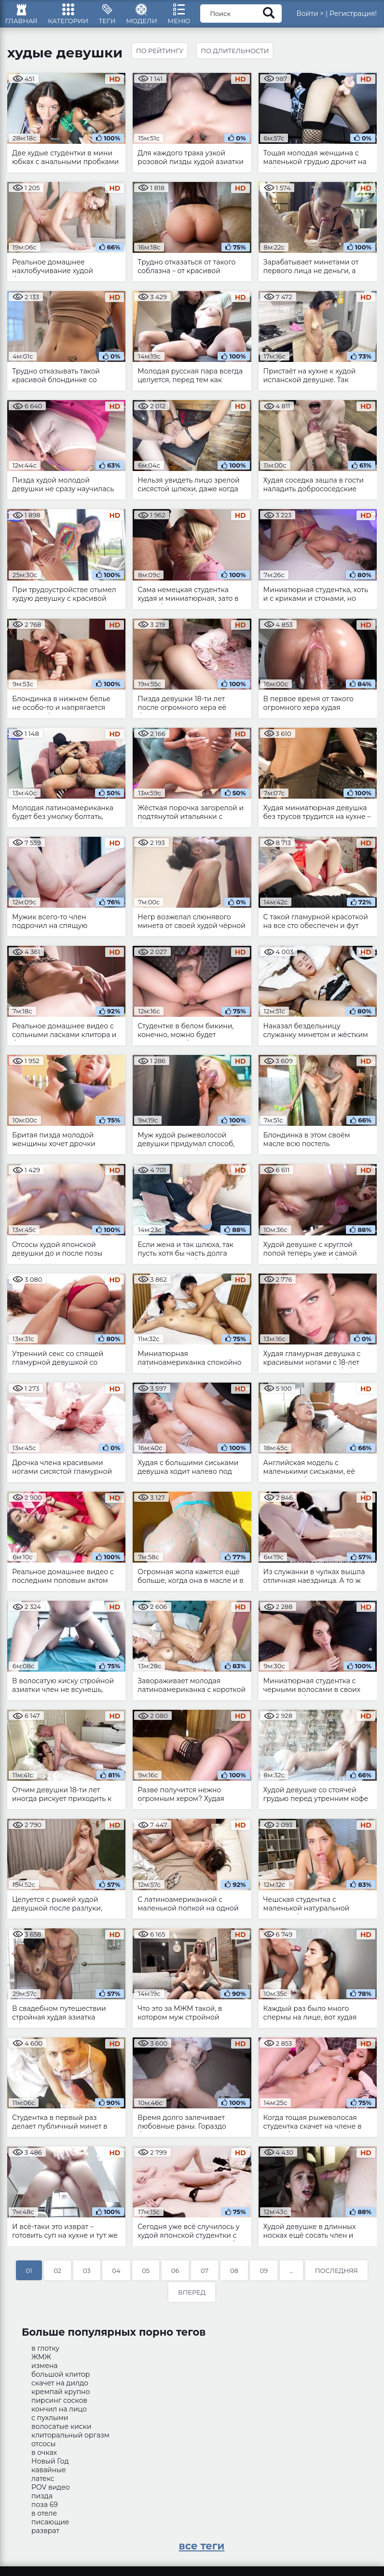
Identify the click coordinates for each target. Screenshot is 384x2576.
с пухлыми (49, 2423)
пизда (42, 2501)
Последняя (336, 2276)
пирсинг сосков (59, 2406)
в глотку (45, 2354)
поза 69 (44, 2510)
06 (175, 2276)
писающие (50, 2527)
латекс (43, 2484)
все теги (202, 2552)
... (291, 2276)
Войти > (321, 17)
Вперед (192, 2298)
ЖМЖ (41, 2362)
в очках (44, 2458)
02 (57, 2276)
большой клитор (60, 2380)
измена (44, 2371)
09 (264, 2276)
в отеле (44, 2519)
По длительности (238, 56)
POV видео (50, 2493)
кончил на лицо (59, 2414)
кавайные (48, 2475)
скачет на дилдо (59, 2388)
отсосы (43, 2449)
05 (146, 2276)
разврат (45, 2536)
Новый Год (50, 2467)
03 (87, 2276)
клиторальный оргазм (70, 2441)
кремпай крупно (60, 2397)
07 (204, 2276)
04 (116, 2276)
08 (234, 2276)
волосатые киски (61, 2432)
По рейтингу (160, 56)
